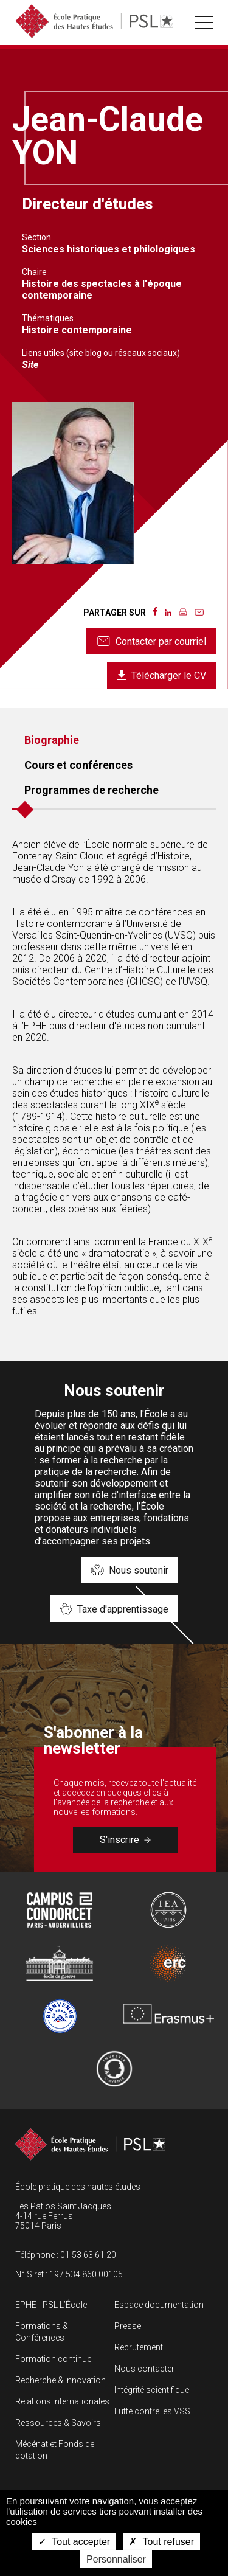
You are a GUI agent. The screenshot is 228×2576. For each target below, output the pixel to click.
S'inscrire (125, 1839)
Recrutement (138, 2347)
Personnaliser (116, 2559)
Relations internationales (62, 2401)
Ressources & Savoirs (58, 2423)
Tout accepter (74, 2541)
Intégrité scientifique (151, 2390)
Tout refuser (161, 2541)
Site (30, 364)
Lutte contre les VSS (152, 2411)
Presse (127, 2326)
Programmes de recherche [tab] (91, 789)
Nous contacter (144, 2368)
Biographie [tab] (51, 740)
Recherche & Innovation (60, 2380)
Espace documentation (159, 2305)
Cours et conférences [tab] (78, 765)
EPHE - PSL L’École (51, 2305)
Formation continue (53, 2359)
